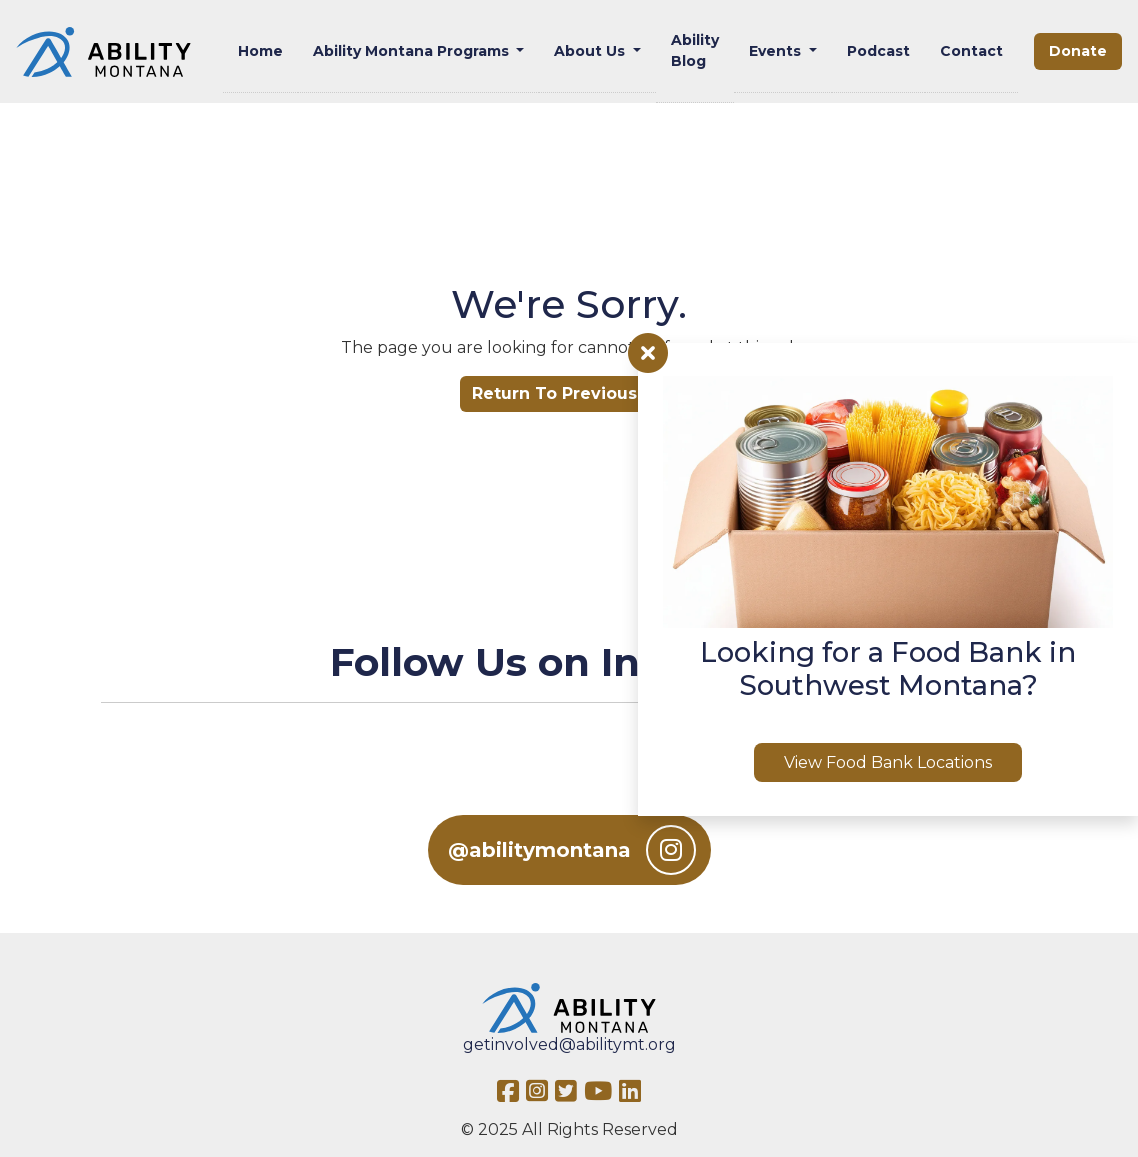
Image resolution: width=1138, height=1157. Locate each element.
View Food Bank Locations (888, 762)
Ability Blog (695, 50)
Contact (971, 51)
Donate (1078, 51)
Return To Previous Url (569, 393)
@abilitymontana (572, 850)
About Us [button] (591, 51)
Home (260, 51)
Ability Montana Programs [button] (413, 51)
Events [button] (777, 51)
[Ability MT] (103, 52)
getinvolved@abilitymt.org (569, 1044)
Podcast (878, 51)
